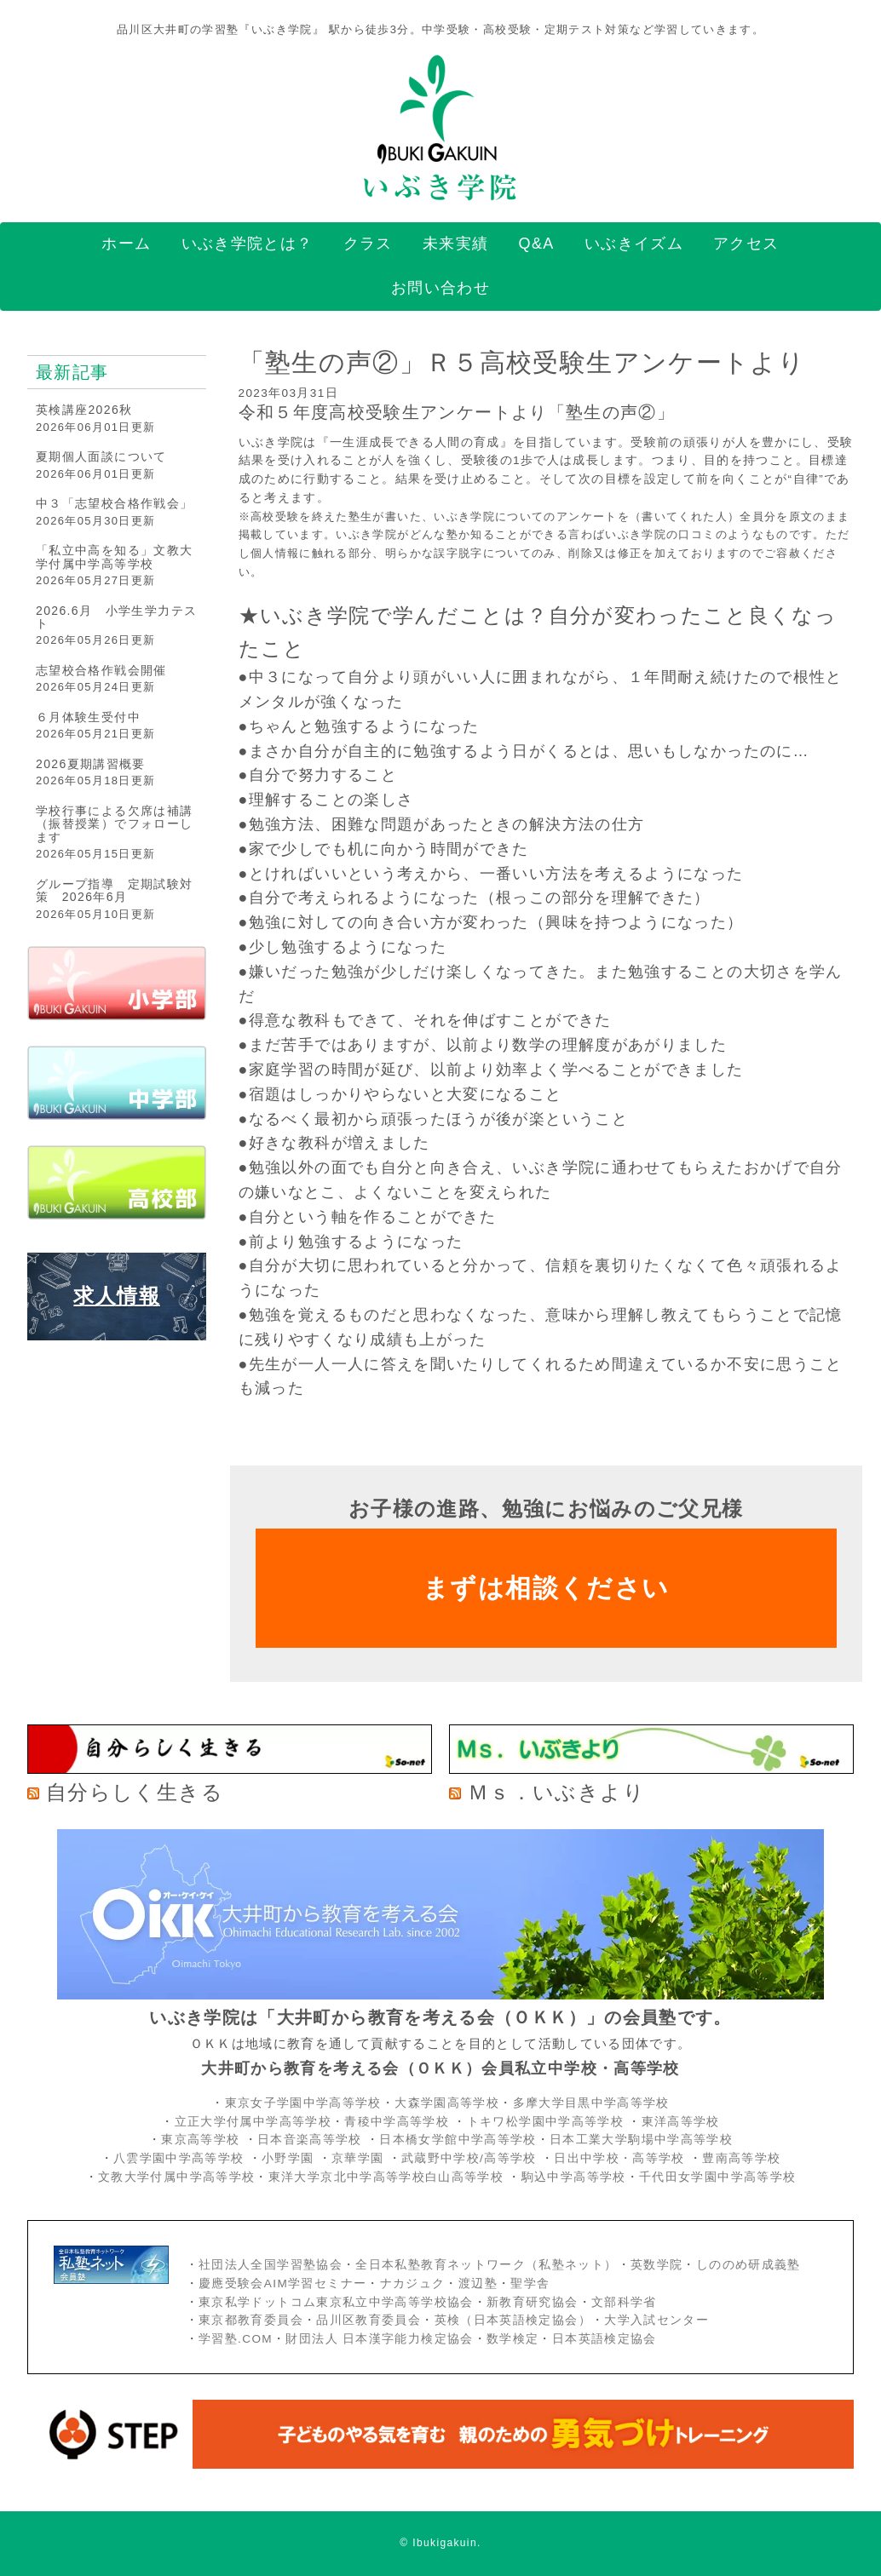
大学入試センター (656, 2320)
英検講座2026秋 (84, 409)
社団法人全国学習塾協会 (271, 2264)
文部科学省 (624, 2302)
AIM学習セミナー (315, 2283)
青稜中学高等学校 (396, 2121)
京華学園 (360, 2158)
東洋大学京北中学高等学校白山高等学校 (388, 2177)
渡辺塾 (478, 2283)
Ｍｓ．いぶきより (556, 1792)
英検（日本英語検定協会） (513, 2320)
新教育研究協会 (533, 2302)
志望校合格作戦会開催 (101, 670)
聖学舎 (530, 2283)
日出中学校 (586, 2158)
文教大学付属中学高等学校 (176, 2177)
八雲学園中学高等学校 (179, 2158)
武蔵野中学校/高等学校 (469, 2158)
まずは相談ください (546, 1588)
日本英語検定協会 (604, 2338)
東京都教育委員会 (251, 2320)
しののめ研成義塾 (748, 2264)
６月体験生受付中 (88, 717)
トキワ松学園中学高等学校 (547, 2121)
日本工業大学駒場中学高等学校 (641, 2139)
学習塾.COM (236, 2338)
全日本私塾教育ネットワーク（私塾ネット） (486, 2264)
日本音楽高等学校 (309, 2139)
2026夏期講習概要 (91, 764)
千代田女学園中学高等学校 (717, 2177)
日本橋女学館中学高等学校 (457, 2139)
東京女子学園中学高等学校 (303, 2103)
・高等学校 (652, 2158)
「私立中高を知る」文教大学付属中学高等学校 (114, 556)
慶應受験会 (231, 2283)
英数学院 (656, 2264)
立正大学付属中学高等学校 (253, 2121)
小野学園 (288, 2158)
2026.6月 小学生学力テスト (116, 617)
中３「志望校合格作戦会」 (114, 503)
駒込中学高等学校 (573, 2177)
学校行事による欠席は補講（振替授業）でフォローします (114, 824)
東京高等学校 (200, 2139)
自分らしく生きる (134, 1792)
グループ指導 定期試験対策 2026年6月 (114, 890)
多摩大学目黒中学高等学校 (591, 2103)
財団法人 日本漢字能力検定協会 (379, 2338)
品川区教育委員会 (368, 2320)
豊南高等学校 (741, 2158)
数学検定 (512, 2338)
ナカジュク (413, 2283)
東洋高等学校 (681, 2121)
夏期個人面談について (101, 456)
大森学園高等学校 (446, 2103)
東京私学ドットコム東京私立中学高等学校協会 (336, 2302)
